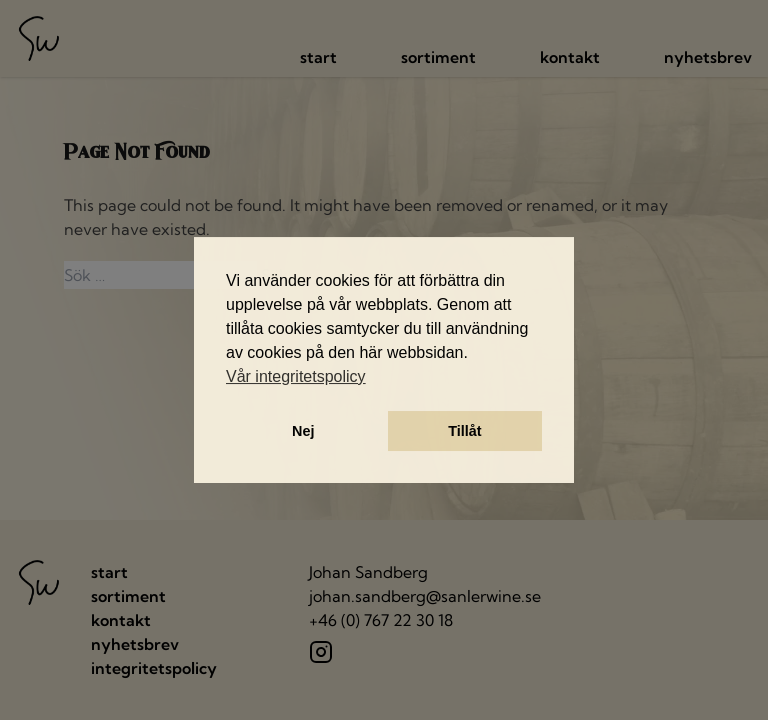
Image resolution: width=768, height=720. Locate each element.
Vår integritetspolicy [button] (296, 376)
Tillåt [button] (464, 431)
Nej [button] (303, 431)
